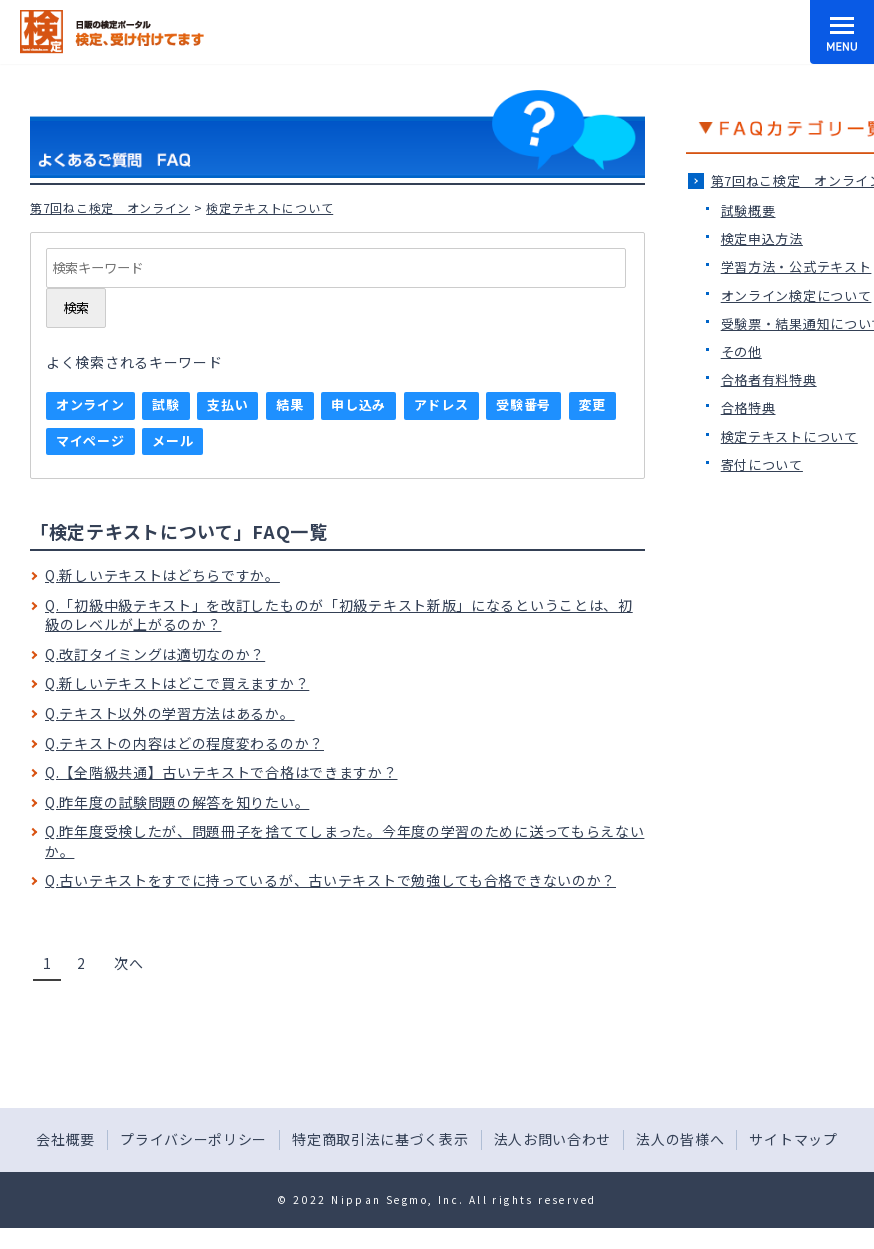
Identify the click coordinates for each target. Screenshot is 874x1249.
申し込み (358, 404)
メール (172, 440)
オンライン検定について (796, 295)
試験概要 (748, 210)
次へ (128, 963)
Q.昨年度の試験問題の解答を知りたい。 (177, 802)
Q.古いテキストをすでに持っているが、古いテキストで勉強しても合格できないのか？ (330, 880)
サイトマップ (793, 1139)
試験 (165, 404)
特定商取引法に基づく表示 (380, 1139)
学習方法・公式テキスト (796, 266)
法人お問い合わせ (553, 1139)
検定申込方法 (762, 238)
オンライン (90, 404)
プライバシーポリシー (193, 1139)
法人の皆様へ (680, 1139)
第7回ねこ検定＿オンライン (110, 207)
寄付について (762, 464)
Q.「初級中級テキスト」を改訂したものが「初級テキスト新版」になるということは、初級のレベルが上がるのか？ (339, 615)
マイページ (90, 440)
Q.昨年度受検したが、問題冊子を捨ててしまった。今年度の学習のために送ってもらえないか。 (344, 841)
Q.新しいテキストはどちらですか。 (162, 575)
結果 (289, 404)
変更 (592, 404)
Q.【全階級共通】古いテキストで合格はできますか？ (221, 772)
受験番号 (523, 404)
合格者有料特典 (769, 379)
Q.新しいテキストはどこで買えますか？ (177, 683)
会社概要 (65, 1139)
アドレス (441, 404)
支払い (227, 404)
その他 (741, 351)
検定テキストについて (789, 436)
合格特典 (748, 407)
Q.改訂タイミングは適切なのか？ (155, 654)
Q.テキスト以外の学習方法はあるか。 (170, 713)
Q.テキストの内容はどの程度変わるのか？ (184, 743)
